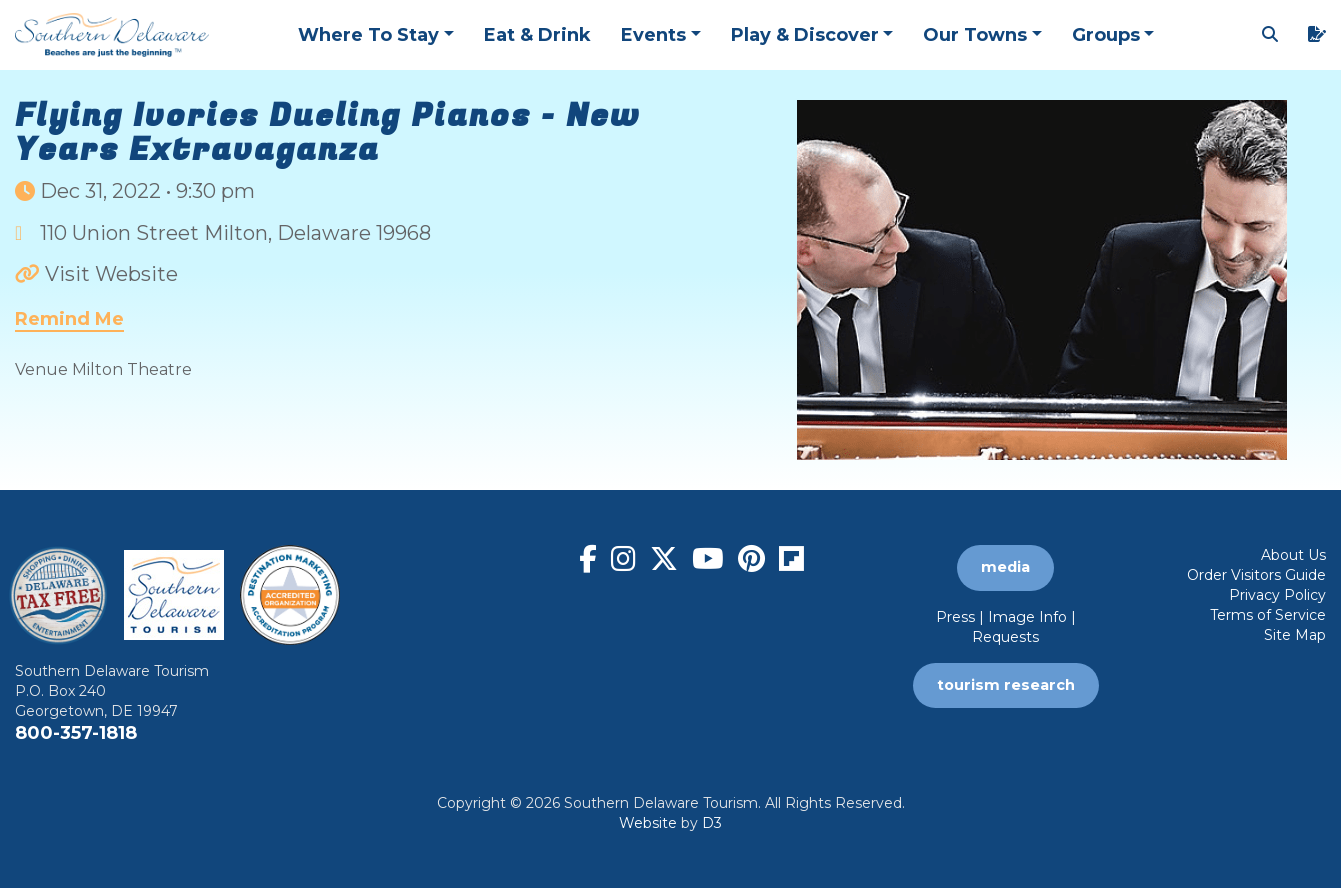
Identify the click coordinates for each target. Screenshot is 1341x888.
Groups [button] (1106, 35)
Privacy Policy (1277, 595)
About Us (1293, 555)
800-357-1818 (76, 733)
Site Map (1295, 635)
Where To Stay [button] (368, 35)
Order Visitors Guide (1256, 575)
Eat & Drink (537, 35)
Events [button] (653, 35)
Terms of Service (1268, 615)
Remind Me (69, 319)
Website (648, 823)
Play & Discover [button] (805, 35)
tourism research (1006, 685)
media (1005, 567)
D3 (712, 823)
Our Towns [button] (975, 35)
